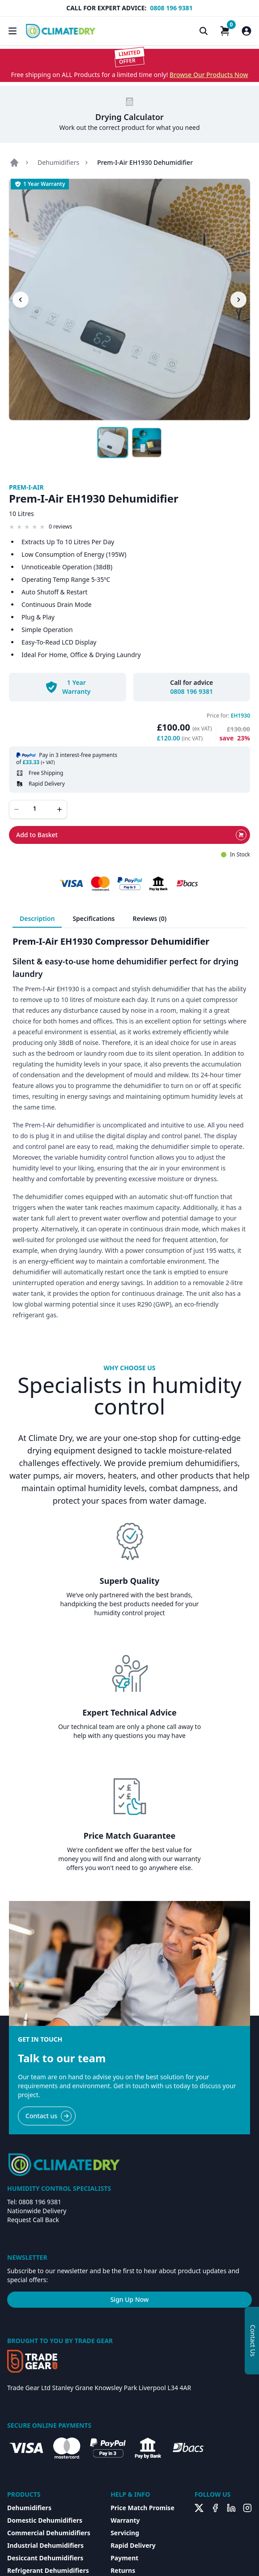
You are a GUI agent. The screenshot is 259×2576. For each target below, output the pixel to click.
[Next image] (238, 300)
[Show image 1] (113, 442)
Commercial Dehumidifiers (48, 2533)
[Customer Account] (246, 31)
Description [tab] (37, 918)
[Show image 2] (147, 442)
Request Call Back (33, 2219)
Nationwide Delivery (36, 2210)
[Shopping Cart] (225, 31)
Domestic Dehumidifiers (44, 2520)
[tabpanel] (129, 1127)
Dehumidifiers (58, 162)
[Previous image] (21, 300)
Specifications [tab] (93, 918)
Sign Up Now (129, 2299)
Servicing (124, 2533)
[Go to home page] (14, 162)
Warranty (125, 2520)
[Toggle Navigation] (12, 31)
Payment (124, 2558)
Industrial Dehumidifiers (45, 2545)
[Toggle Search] (203, 31)
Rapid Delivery (133, 2545)
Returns (122, 2570)
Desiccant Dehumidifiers (45, 2558)
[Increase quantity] (59, 809)
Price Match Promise (142, 2507)
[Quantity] (38, 808)
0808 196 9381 (171, 8)
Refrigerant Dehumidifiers (48, 2570)
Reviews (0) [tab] (150, 918)
